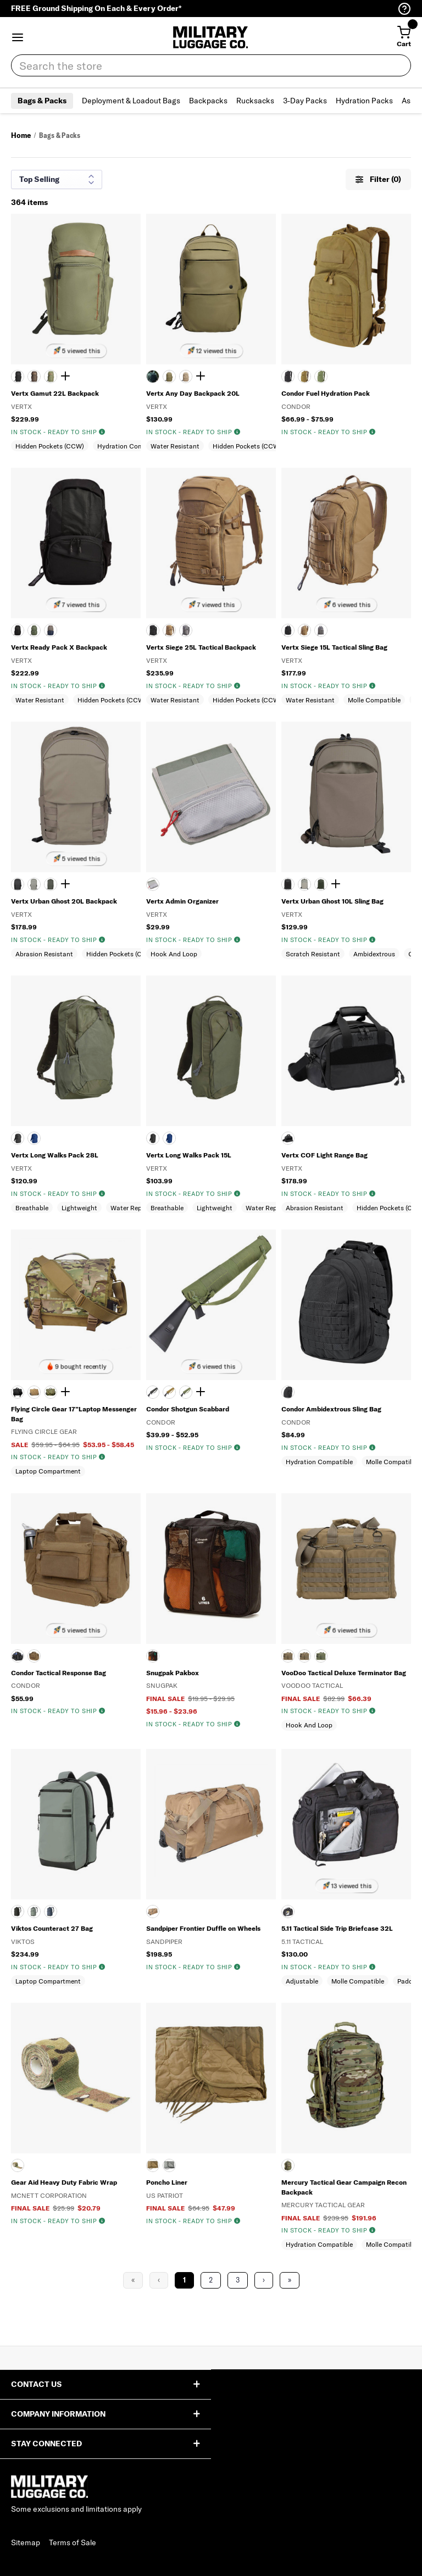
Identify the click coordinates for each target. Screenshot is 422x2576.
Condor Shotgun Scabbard (187, 1409)
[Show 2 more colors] (67, 884)
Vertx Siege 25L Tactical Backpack (201, 647)
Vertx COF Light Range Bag (324, 1155)
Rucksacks (255, 101)
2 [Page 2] (211, 2280)
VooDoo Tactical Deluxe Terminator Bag (343, 1673)
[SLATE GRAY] (50, 630)
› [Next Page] (264, 2280)
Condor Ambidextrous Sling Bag (331, 1409)
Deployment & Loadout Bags (131, 101)
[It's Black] (17, 884)
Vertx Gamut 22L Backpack (55, 393)
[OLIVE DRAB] (320, 376)
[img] (102, 432)
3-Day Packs (305, 101)
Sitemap (25, 2542)
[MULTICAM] (17, 2165)
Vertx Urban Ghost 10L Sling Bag (332, 901)
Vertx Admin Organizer (182, 901)
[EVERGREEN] (50, 376)
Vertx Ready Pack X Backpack (59, 647)
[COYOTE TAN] (34, 1392)
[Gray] (152, 884)
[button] (17, 37)
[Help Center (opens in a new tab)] (404, 8)
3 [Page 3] (238, 2280)
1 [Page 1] (184, 2280)
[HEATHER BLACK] (288, 1138)
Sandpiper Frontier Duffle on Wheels (203, 1928)
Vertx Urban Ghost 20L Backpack (64, 901)
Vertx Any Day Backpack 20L (193, 393)
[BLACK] (17, 376)
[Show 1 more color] (67, 376)
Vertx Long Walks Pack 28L (54, 1155)
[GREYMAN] (34, 1911)
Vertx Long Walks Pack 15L (188, 1155)
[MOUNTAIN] (34, 884)
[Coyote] (304, 376)
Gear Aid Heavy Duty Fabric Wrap (64, 2182)
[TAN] (185, 376)
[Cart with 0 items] (404, 37)
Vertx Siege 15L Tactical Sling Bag (334, 647)
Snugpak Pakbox (172, 1673)
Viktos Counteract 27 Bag (52, 1928)
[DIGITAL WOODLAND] (50, 1392)
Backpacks (208, 101)
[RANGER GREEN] (169, 376)
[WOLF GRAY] (185, 630)
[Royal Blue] (169, 1138)
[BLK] (288, 1911)
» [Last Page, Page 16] (289, 2280)
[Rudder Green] (50, 884)
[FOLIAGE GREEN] (169, 2165)
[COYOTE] (169, 630)
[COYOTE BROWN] (34, 376)
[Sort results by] (56, 179)
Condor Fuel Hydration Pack (325, 393)
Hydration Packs (364, 101)
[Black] (152, 1138)
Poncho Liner (166, 2182)
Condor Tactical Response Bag (58, 1673)
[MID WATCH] (50, 1911)
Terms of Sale (72, 2542)
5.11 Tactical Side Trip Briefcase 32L (337, 1928)
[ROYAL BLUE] (34, 1138)
